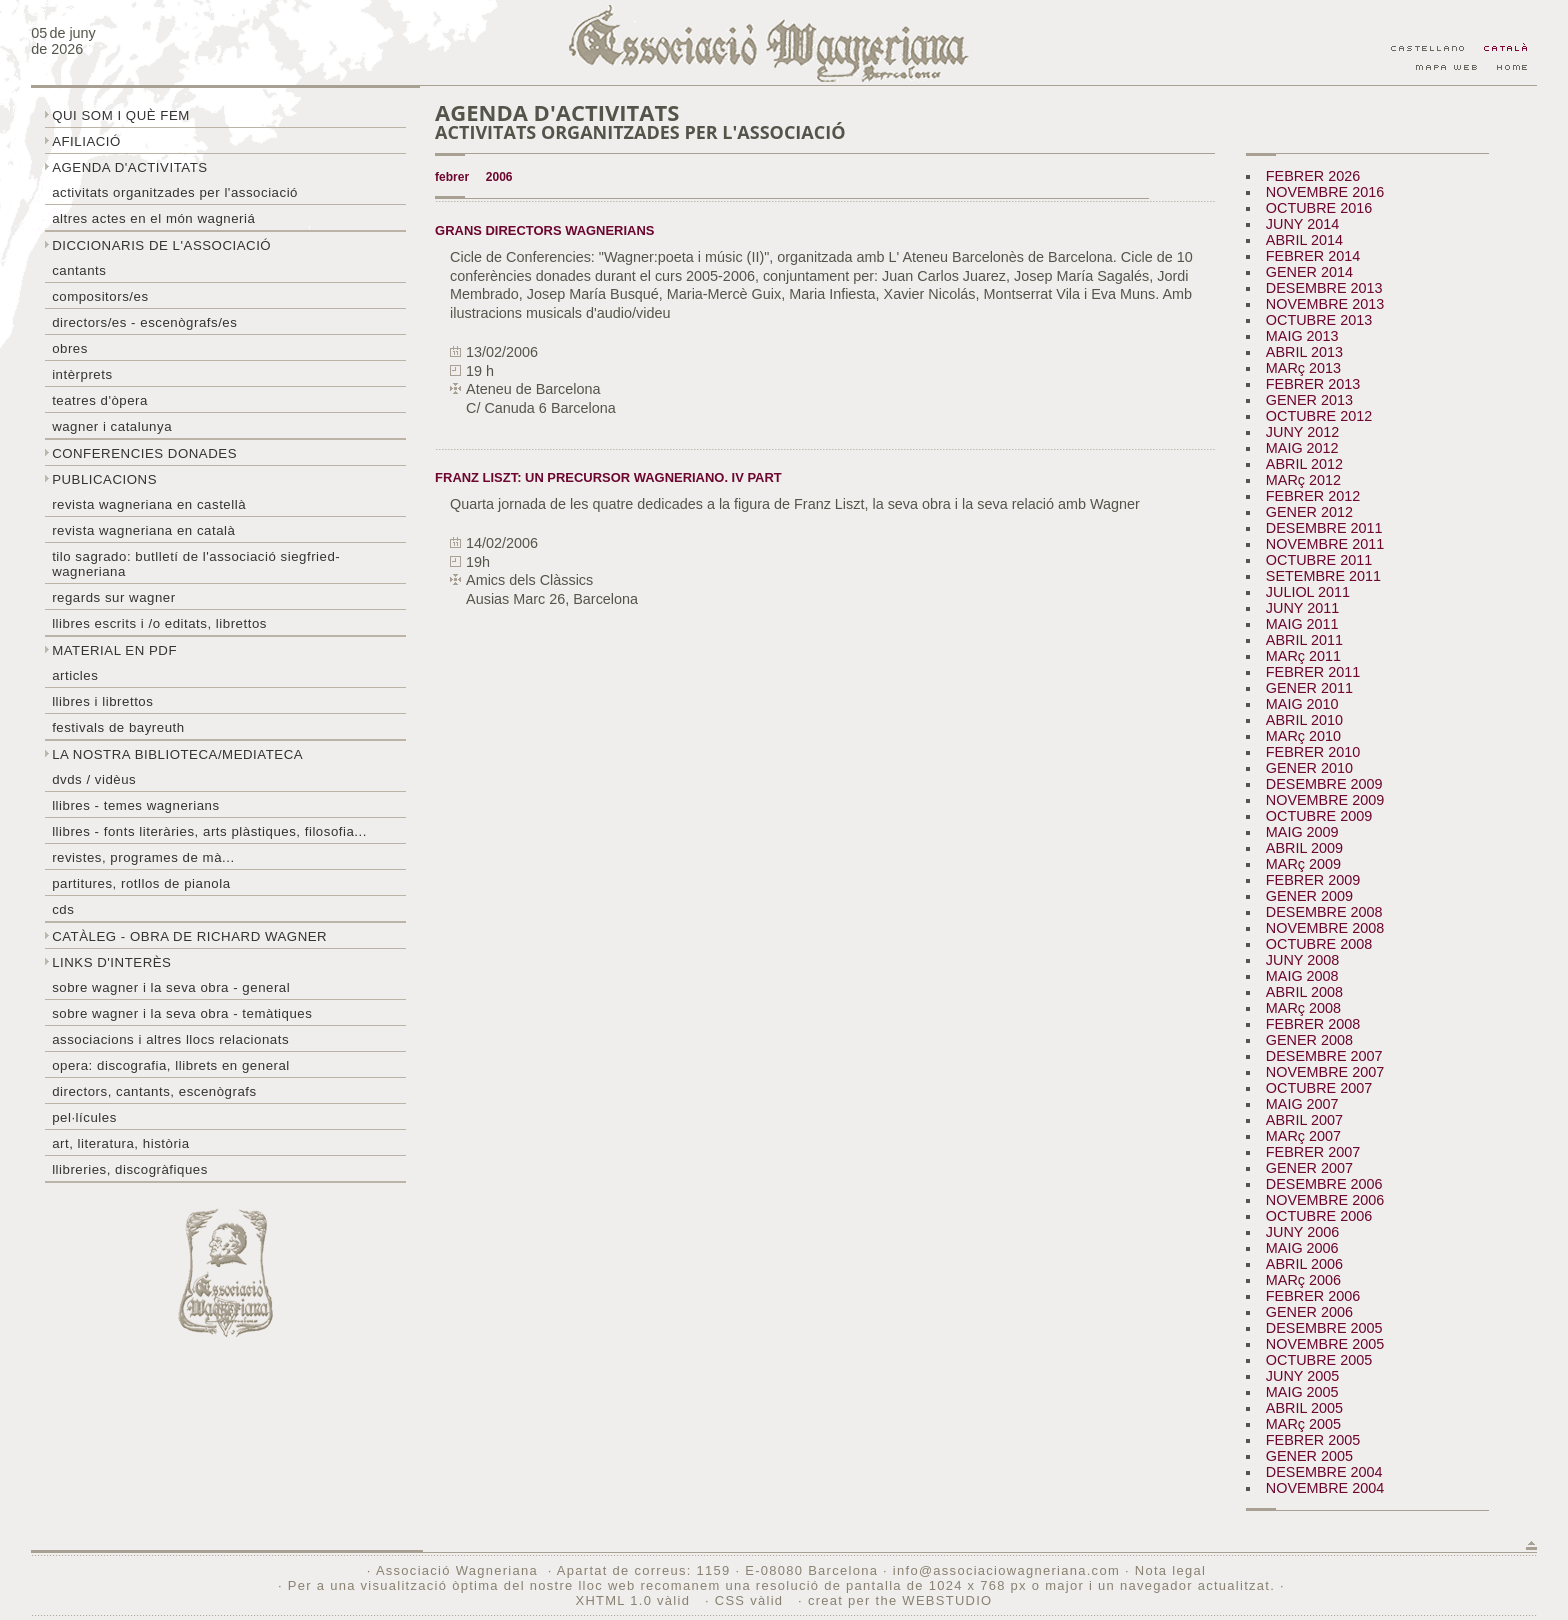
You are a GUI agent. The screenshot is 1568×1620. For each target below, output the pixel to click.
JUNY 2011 (1302, 608)
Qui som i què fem (121, 115)
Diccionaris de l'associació (161, 245)
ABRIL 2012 (1304, 464)
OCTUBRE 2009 (1319, 816)
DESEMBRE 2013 (1324, 288)
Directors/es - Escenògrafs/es (144, 322)
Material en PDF (114, 650)
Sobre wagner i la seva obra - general (171, 987)
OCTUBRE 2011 (1319, 560)
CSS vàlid (751, 1600)
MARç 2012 (1303, 480)
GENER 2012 (1309, 512)
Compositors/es (100, 296)
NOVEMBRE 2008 (1325, 928)
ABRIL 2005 (1304, 1408)
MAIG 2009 (1302, 832)
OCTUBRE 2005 (1319, 1360)
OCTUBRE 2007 (1319, 1088)
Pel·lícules (84, 1117)
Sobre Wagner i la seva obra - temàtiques (182, 1013)
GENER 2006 (1309, 1312)
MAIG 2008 (1302, 976)
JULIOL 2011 (1308, 592)
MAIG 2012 (1302, 448)
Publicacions (104, 479)
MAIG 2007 (1302, 1104)
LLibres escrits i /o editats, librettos (159, 623)
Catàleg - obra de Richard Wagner (189, 936)
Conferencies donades (144, 453)
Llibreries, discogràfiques (130, 1169)
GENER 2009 (1309, 896)
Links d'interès (111, 962)
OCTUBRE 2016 (1319, 208)
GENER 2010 (1309, 768)
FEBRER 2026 (1313, 176)
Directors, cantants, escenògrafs (154, 1091)
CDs (63, 909)
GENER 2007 (1309, 1168)
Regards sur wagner (114, 597)
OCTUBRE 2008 (1319, 944)
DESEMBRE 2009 (1324, 784)
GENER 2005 (1309, 1456)
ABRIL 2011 (1304, 640)
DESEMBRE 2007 (1324, 1056)
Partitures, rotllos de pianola (141, 883)
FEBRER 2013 (1313, 384)
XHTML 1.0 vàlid (635, 1600)
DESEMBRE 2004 (1324, 1472)
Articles (75, 675)
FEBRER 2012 (1313, 496)
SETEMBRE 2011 (1323, 576)
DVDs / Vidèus (94, 779)
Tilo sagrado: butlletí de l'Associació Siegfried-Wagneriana (196, 564)
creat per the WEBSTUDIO (900, 1600)
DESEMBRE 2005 (1324, 1328)
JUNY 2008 (1302, 960)
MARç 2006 (1303, 1280)
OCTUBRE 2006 (1319, 1216)
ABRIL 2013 (1304, 352)
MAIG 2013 (1302, 336)
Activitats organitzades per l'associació (175, 192)
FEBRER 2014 (1313, 256)
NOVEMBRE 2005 (1325, 1344)
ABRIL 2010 (1304, 720)
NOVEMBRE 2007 (1325, 1072)
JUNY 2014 (1302, 224)
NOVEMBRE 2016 (1325, 192)
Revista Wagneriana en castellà (149, 504)
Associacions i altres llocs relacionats (170, 1039)
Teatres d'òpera (100, 400)
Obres (70, 348)
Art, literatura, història (121, 1143)
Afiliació (86, 141)
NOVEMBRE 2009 (1325, 800)
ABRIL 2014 (1304, 240)
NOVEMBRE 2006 (1325, 1200)
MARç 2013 (1303, 368)
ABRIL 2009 (1304, 848)
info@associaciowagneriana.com (1006, 1570)
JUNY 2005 (1302, 1376)
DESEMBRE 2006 (1324, 1184)
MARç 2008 (1303, 1008)
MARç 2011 (1303, 656)
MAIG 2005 (1302, 1392)
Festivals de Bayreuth (118, 727)
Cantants (79, 270)
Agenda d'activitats (130, 167)
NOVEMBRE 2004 (1325, 1488)
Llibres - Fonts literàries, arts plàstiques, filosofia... (209, 831)
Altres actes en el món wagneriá (153, 218)
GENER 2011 (1309, 688)
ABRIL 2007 (1304, 1120)
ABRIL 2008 (1304, 992)
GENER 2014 (1309, 272)
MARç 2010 (1303, 736)
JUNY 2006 (1302, 1232)
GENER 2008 (1309, 1040)
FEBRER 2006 (1313, 1296)
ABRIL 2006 (1304, 1264)
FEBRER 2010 (1313, 752)
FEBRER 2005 (1313, 1440)
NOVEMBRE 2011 (1325, 544)
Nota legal (1170, 1570)
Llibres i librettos (102, 701)
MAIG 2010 (1302, 704)
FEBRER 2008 (1313, 1024)
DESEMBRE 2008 (1324, 912)
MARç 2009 (1303, 864)
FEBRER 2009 (1313, 880)
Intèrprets (82, 374)
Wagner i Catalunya (112, 426)
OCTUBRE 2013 (1319, 320)
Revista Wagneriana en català (143, 530)
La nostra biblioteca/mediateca (177, 754)
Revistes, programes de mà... (143, 857)
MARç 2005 (1303, 1424)
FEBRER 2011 (1313, 672)
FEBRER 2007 (1313, 1152)
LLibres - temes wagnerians (136, 805)
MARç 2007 (1303, 1136)
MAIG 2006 (1302, 1248)
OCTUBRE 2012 (1319, 416)
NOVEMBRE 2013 (1325, 304)
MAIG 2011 (1302, 624)
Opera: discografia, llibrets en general (171, 1065)
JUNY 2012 (1302, 432)
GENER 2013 (1309, 400)
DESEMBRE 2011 (1324, 528)
